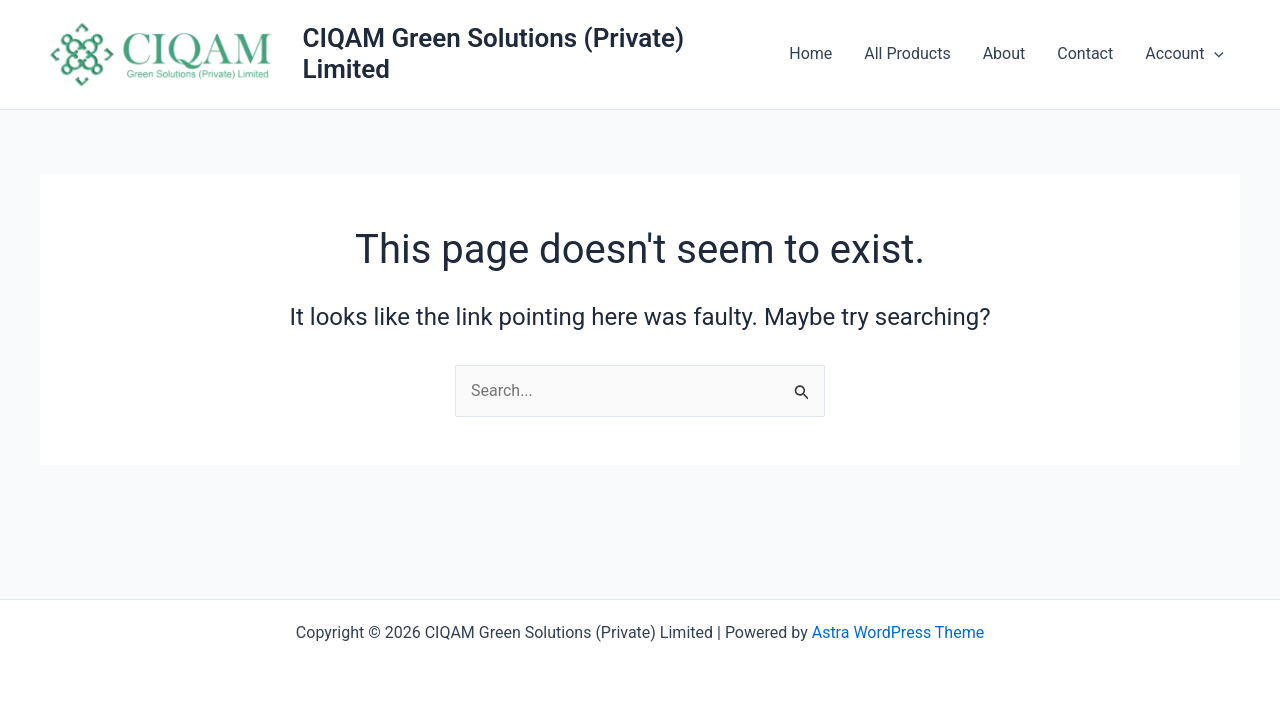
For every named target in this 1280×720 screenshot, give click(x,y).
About (1004, 53)
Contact (1085, 53)
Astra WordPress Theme (898, 632)
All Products (907, 53)
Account (1184, 54)
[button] (1214, 54)
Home (810, 53)
